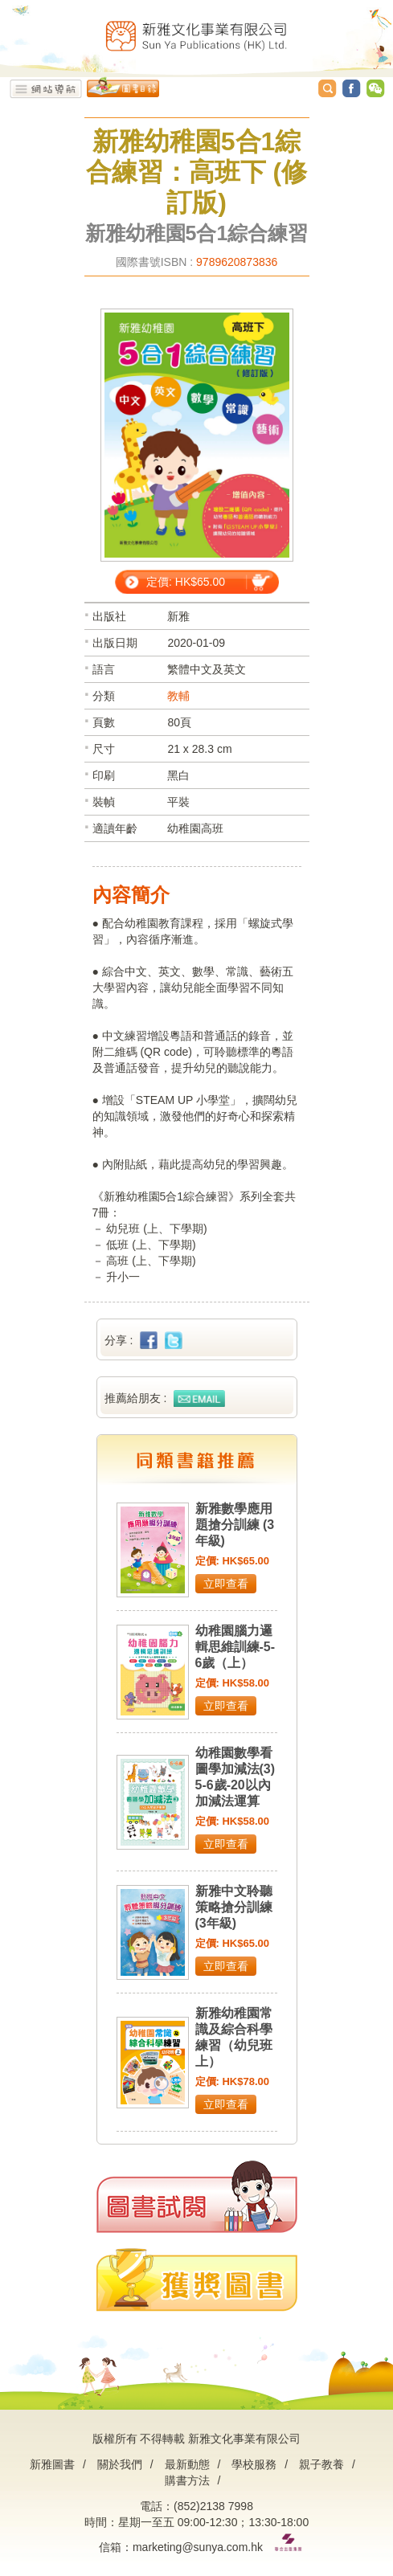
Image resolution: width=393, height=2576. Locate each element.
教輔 (178, 695)
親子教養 (321, 2464)
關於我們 (119, 2464)
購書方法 (187, 2480)
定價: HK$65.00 (185, 581)
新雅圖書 (52, 2464)
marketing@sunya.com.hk (198, 2547)
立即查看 (225, 1583)
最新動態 (187, 2464)
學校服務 (253, 2464)
